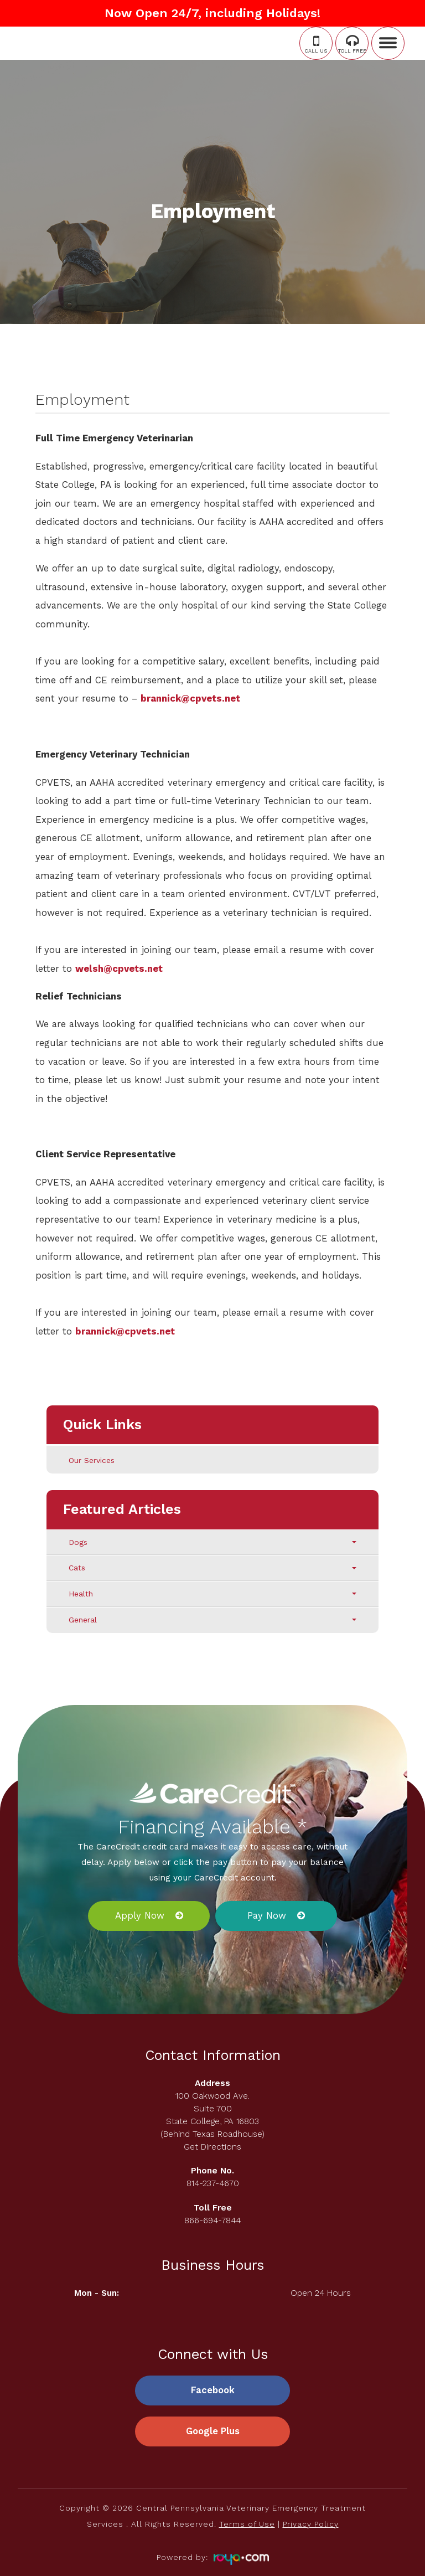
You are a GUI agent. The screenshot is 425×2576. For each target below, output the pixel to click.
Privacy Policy (311, 2524)
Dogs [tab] (212, 1542)
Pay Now (266, 1915)
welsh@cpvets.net (119, 968)
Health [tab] (212, 1593)
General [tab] (212, 1619)
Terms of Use (247, 2524)
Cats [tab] (212, 1567)
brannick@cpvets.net (190, 698)
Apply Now (139, 1915)
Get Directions (212, 2147)
